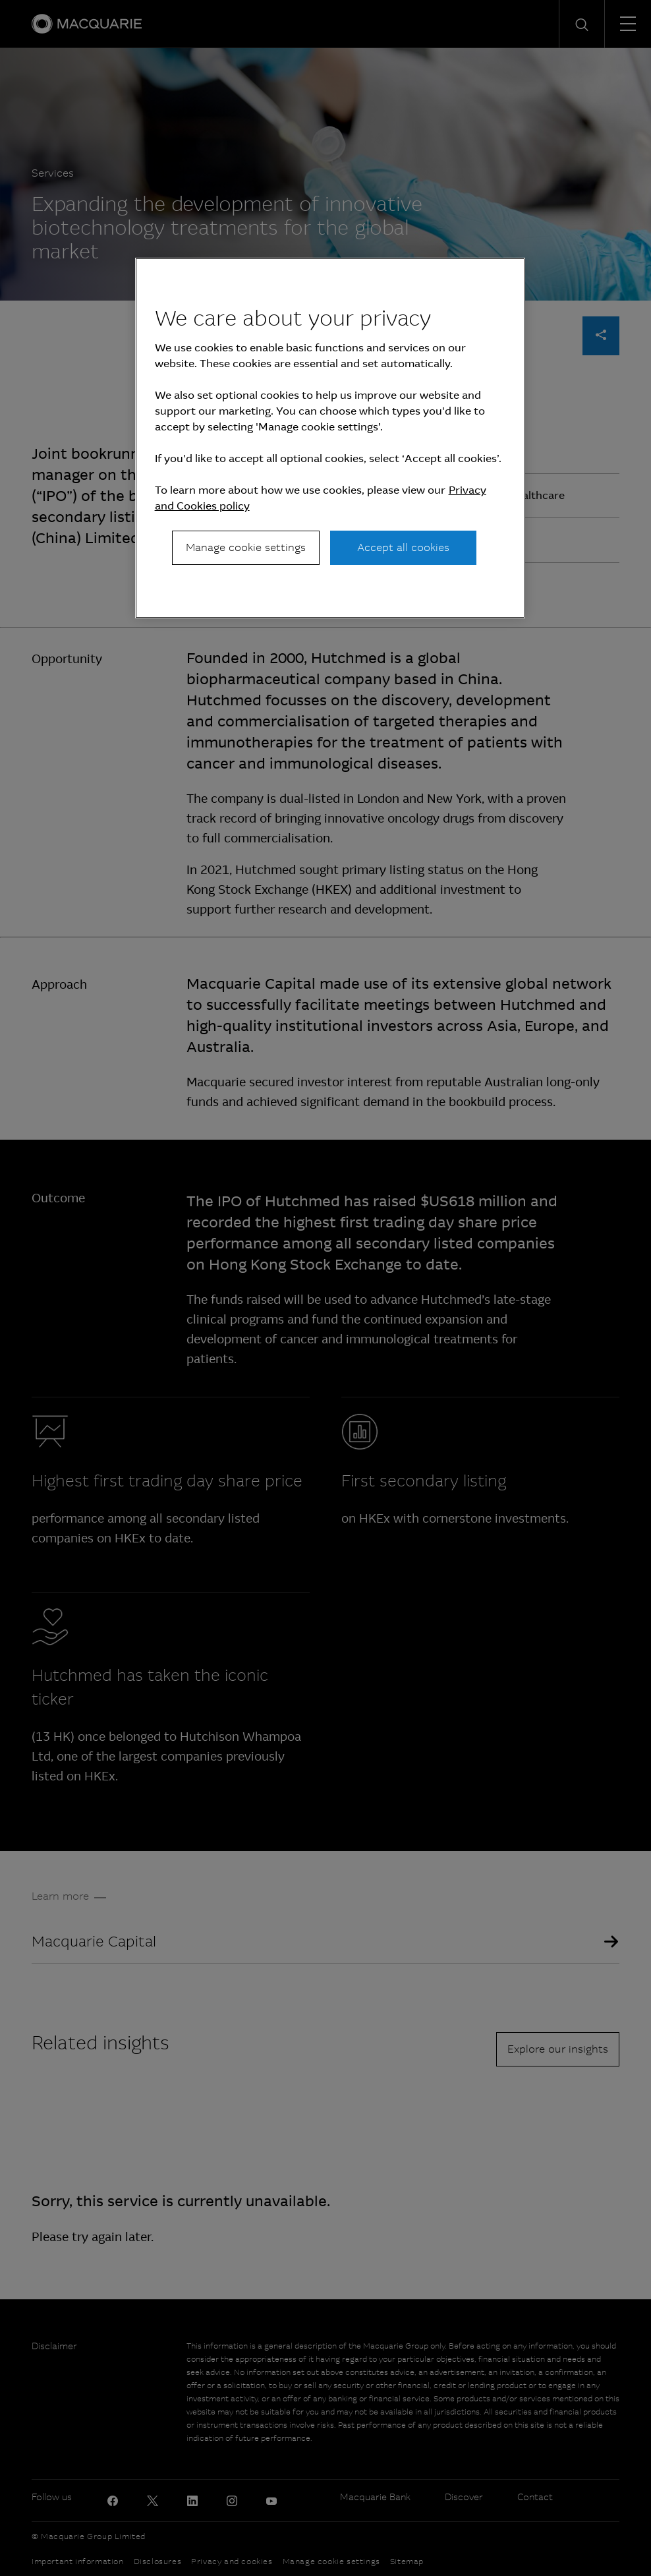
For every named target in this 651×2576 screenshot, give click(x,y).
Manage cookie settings (246, 547)
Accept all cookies (403, 547)
